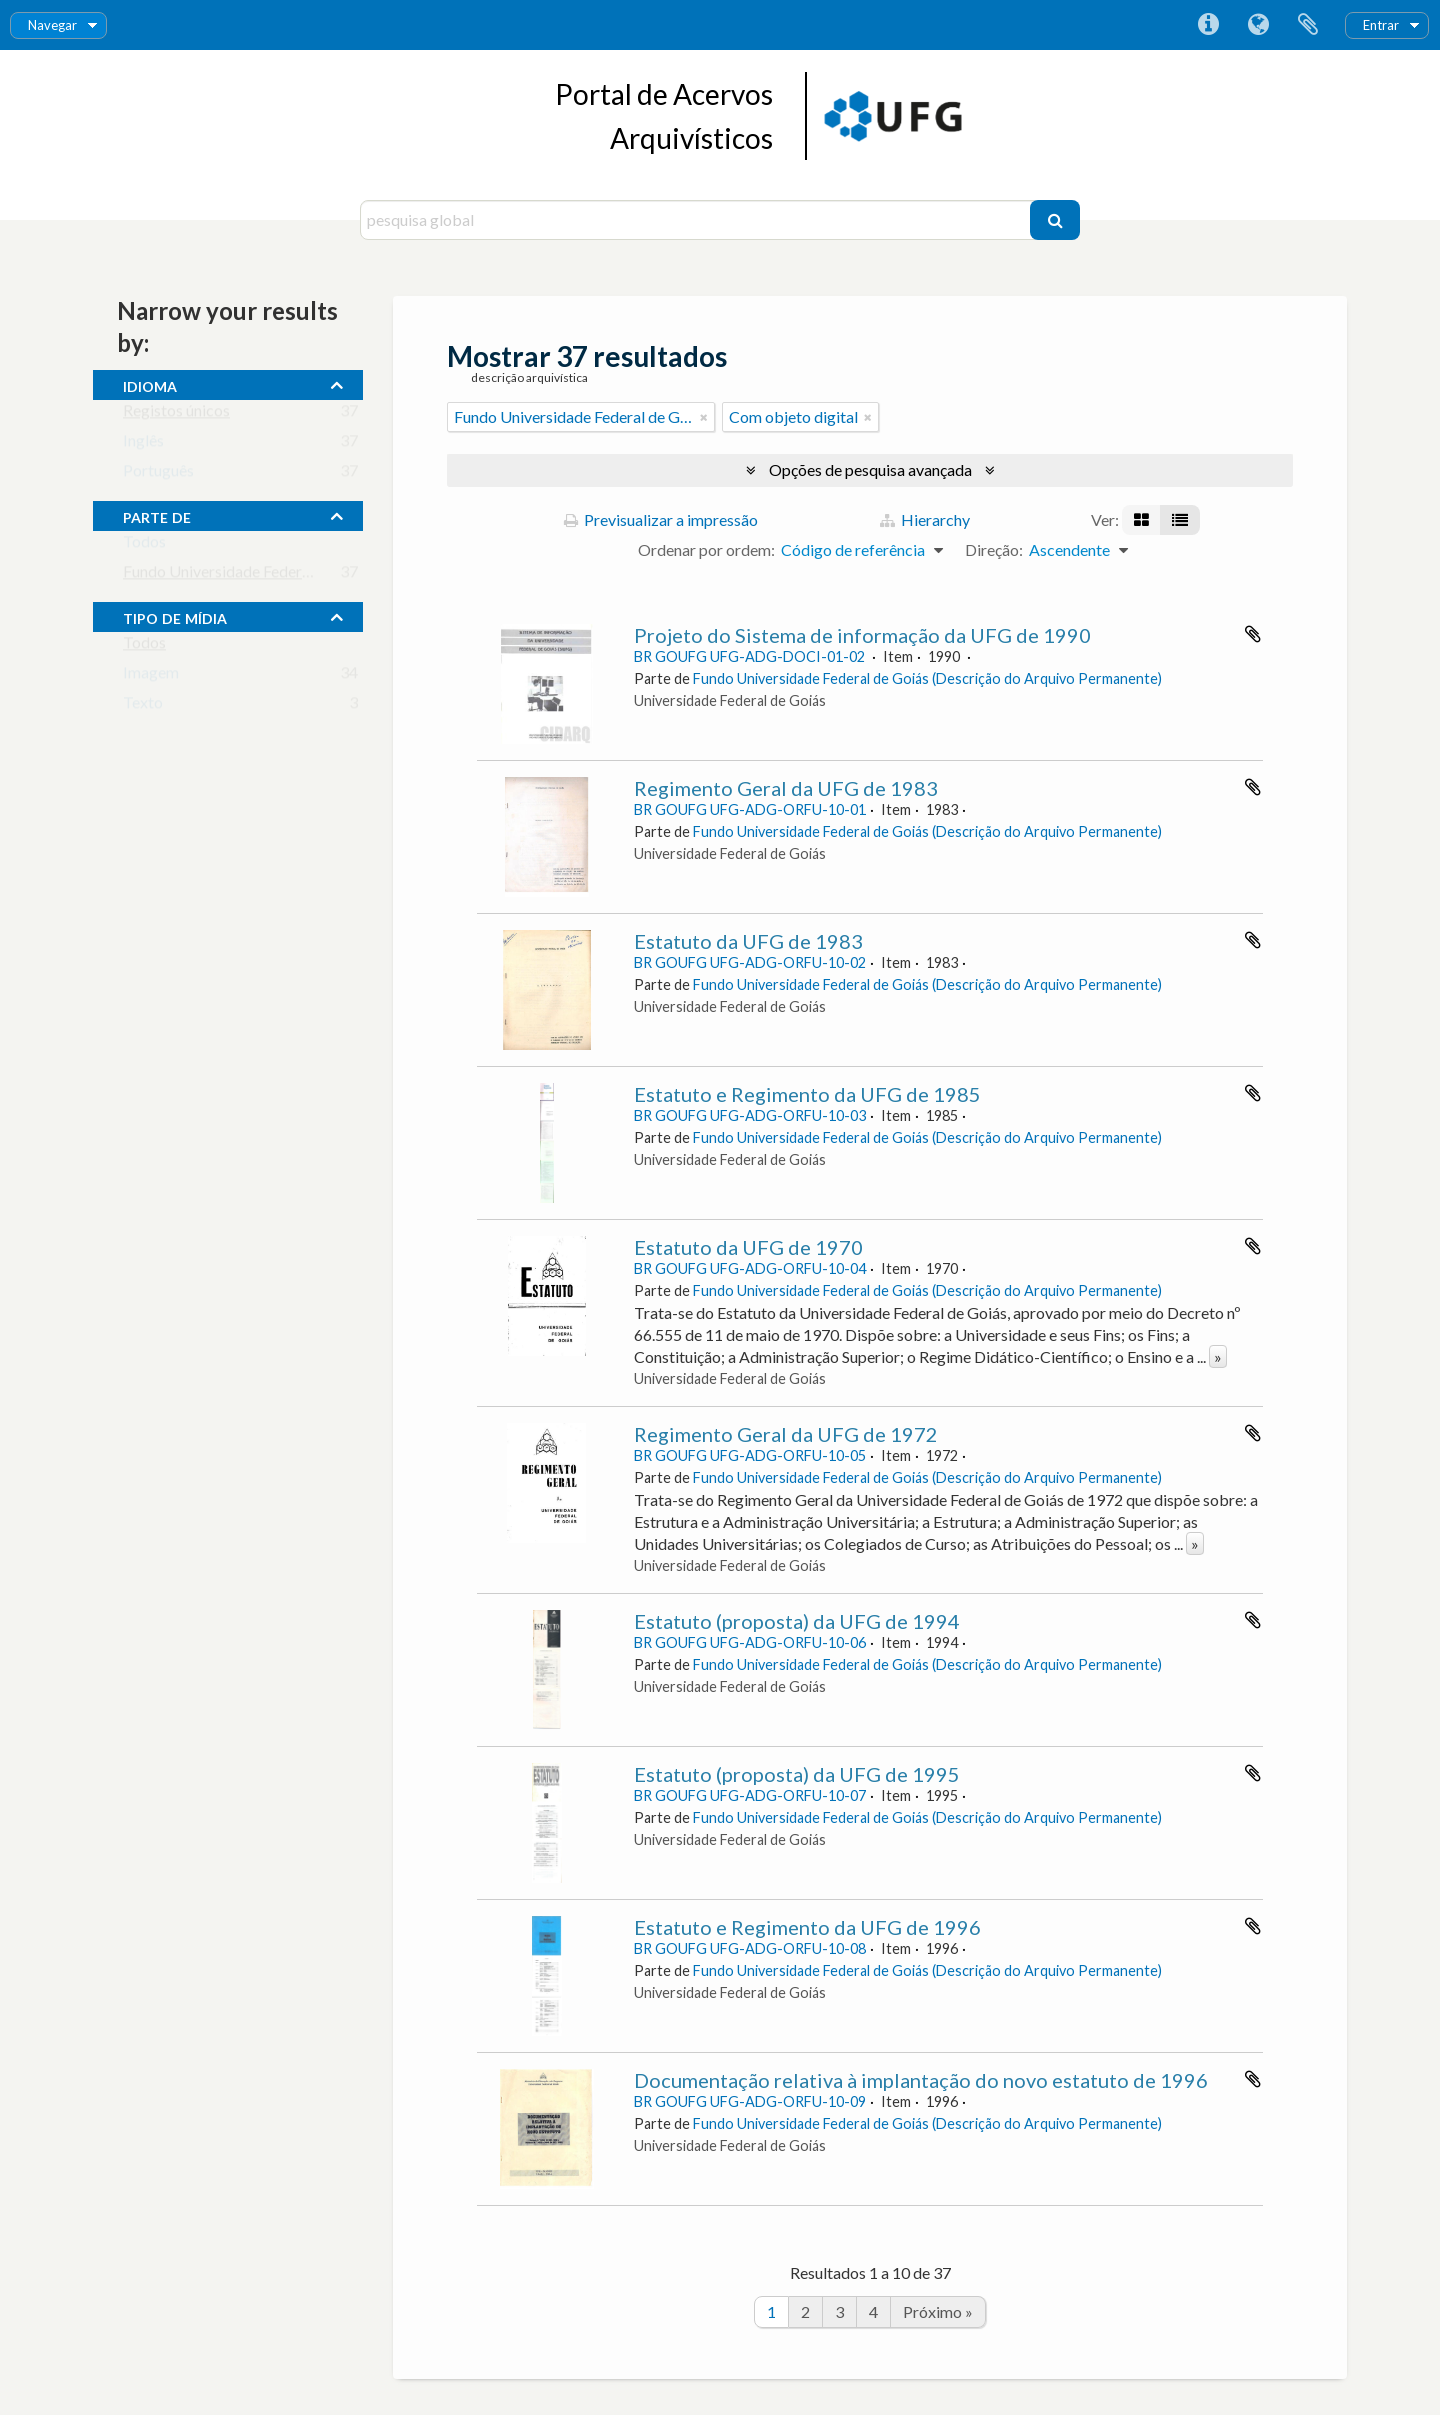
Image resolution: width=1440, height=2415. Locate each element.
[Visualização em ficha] (1141, 520)
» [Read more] (1218, 1356)
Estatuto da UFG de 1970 (748, 1247)
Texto (143, 706)
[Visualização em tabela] (1180, 520)
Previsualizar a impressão (661, 519)
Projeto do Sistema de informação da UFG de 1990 (862, 635)
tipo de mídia (175, 616)
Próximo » (938, 2311)
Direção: (994, 549)
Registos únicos (176, 414)
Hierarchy (925, 519)
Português (158, 474)
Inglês (143, 444)
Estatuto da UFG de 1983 (748, 941)
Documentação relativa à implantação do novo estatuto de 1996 (921, 2080)
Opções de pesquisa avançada (870, 469)
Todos (144, 545)
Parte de (157, 515)
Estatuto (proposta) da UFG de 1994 (797, 1621)
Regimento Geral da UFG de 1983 (786, 788)
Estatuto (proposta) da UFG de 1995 (797, 1774)
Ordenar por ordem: (706, 549)
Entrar (1381, 25)
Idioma (1258, 25)
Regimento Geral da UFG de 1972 (786, 1434)
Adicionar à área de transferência (1253, 634)
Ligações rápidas (1208, 25)
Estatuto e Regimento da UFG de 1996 (807, 1927)
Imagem (151, 676)
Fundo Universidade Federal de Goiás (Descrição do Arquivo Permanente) (927, 678)
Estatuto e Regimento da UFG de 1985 (807, 1094)
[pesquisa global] (697, 220)
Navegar (52, 25)
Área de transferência (1308, 25)
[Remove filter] (704, 417)
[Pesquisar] (1055, 220)
